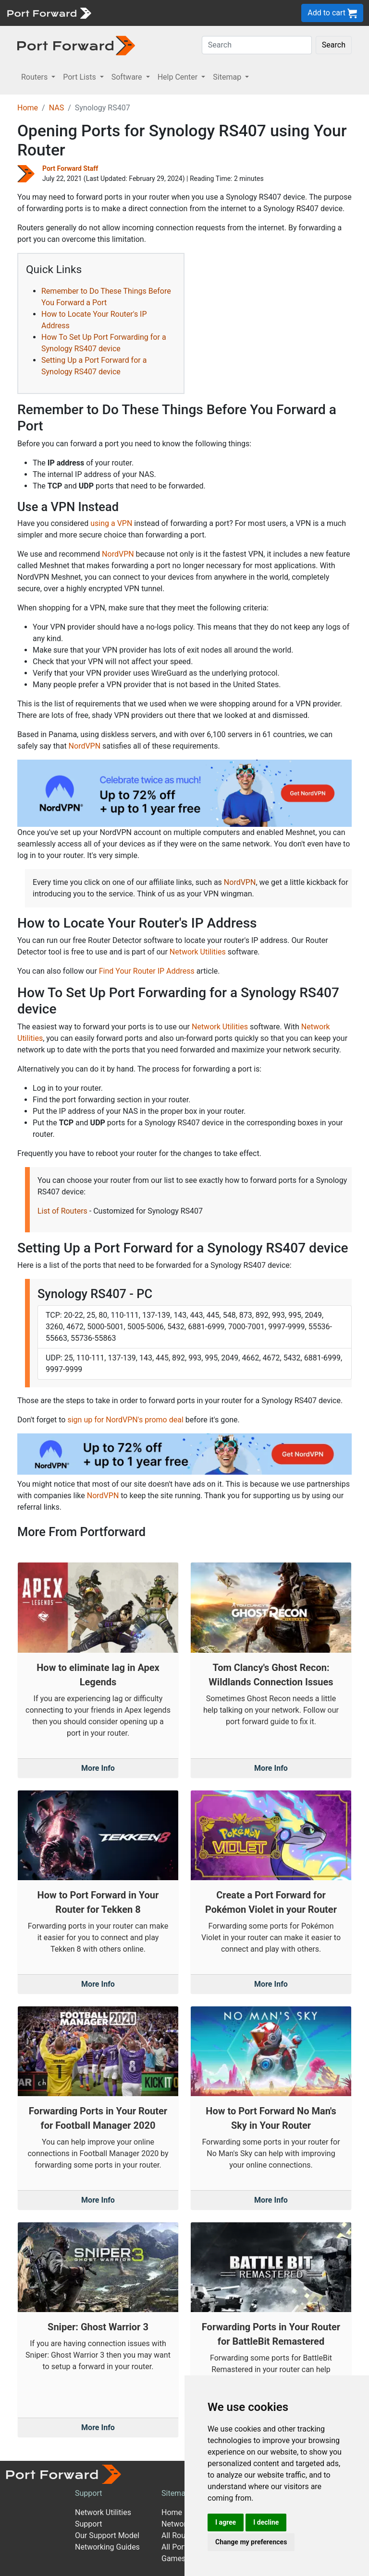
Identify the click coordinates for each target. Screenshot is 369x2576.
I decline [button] (266, 2522)
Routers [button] (35, 77)
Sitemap (175, 2493)
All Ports (176, 2547)
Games (173, 2558)
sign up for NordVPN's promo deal (125, 1419)
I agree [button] (225, 2522)
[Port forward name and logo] (49, 12)
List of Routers (62, 1211)
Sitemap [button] (228, 77)
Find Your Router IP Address (147, 971)
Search (333, 44)
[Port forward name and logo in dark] (76, 45)
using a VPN (111, 523)
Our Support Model (107, 2535)
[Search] (257, 45)
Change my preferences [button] (251, 2542)
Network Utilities (198, 951)
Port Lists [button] (80, 77)
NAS (56, 107)
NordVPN (118, 554)
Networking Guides (107, 2547)
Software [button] (127, 77)
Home (27, 107)
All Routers (179, 2535)
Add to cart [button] (332, 13)
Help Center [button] (179, 77)
